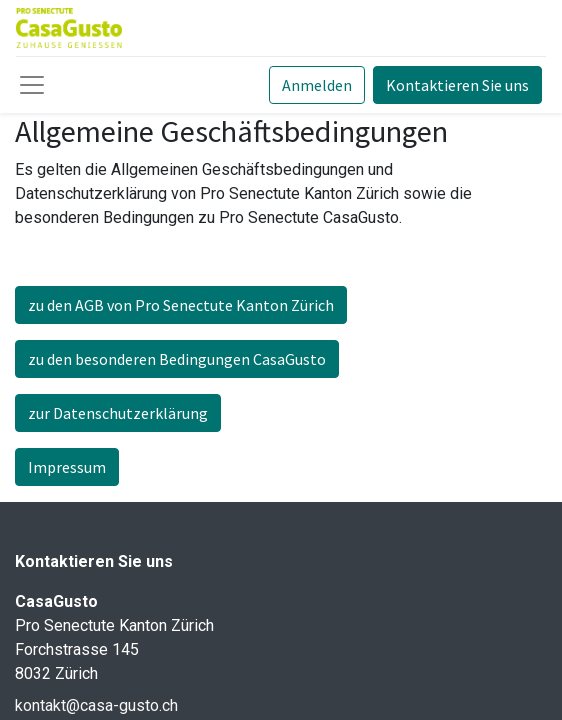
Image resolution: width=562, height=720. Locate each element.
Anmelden (317, 85)
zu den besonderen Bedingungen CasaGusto (177, 359)
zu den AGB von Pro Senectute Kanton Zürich (181, 305)
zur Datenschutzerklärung (118, 413)
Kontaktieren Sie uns (457, 85)
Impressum (67, 467)
